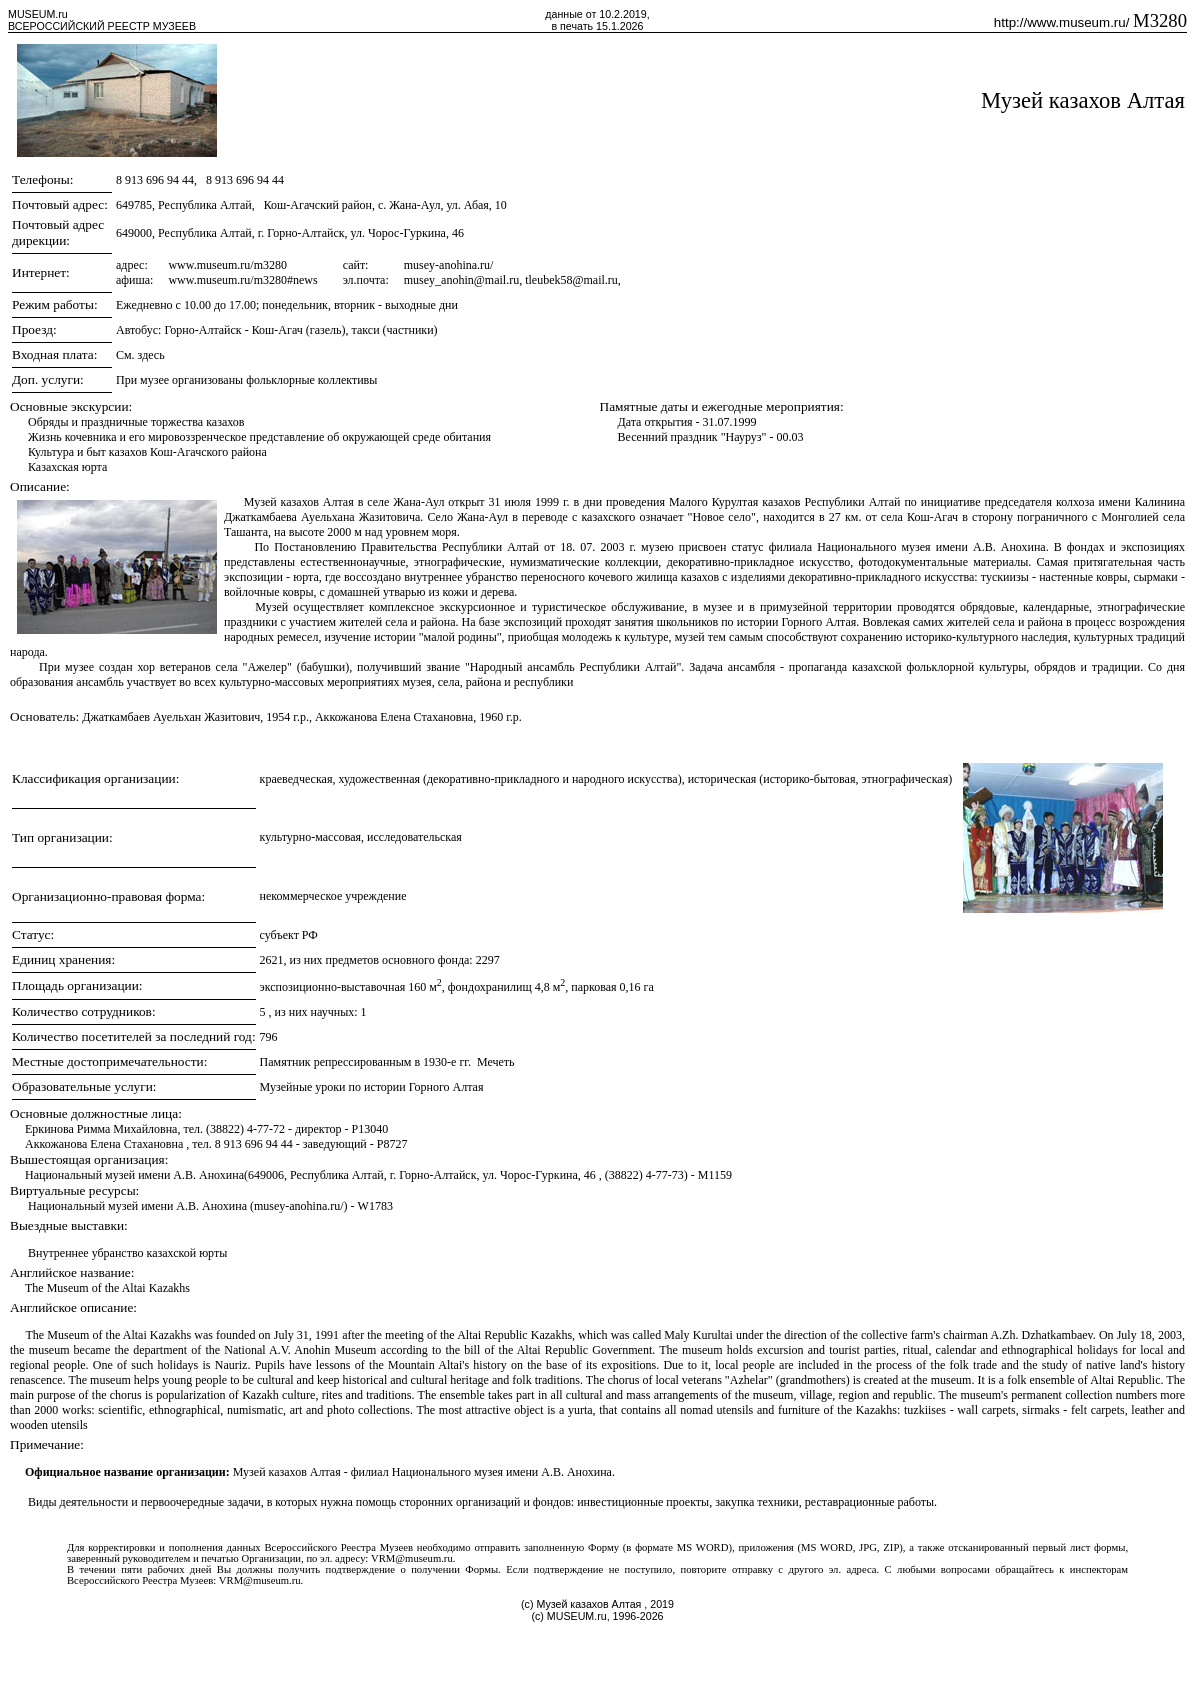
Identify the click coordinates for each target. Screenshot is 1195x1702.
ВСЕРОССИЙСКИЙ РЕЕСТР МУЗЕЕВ (102, 26)
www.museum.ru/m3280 (227, 265)
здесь (151, 355)
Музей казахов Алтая (1083, 100)
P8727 (392, 1144)
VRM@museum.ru (412, 1558)
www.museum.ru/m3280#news (242, 280)
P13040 (370, 1129)
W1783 (375, 1206)
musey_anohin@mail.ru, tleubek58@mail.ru (511, 280)
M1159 (715, 1175)
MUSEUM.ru (38, 14)
